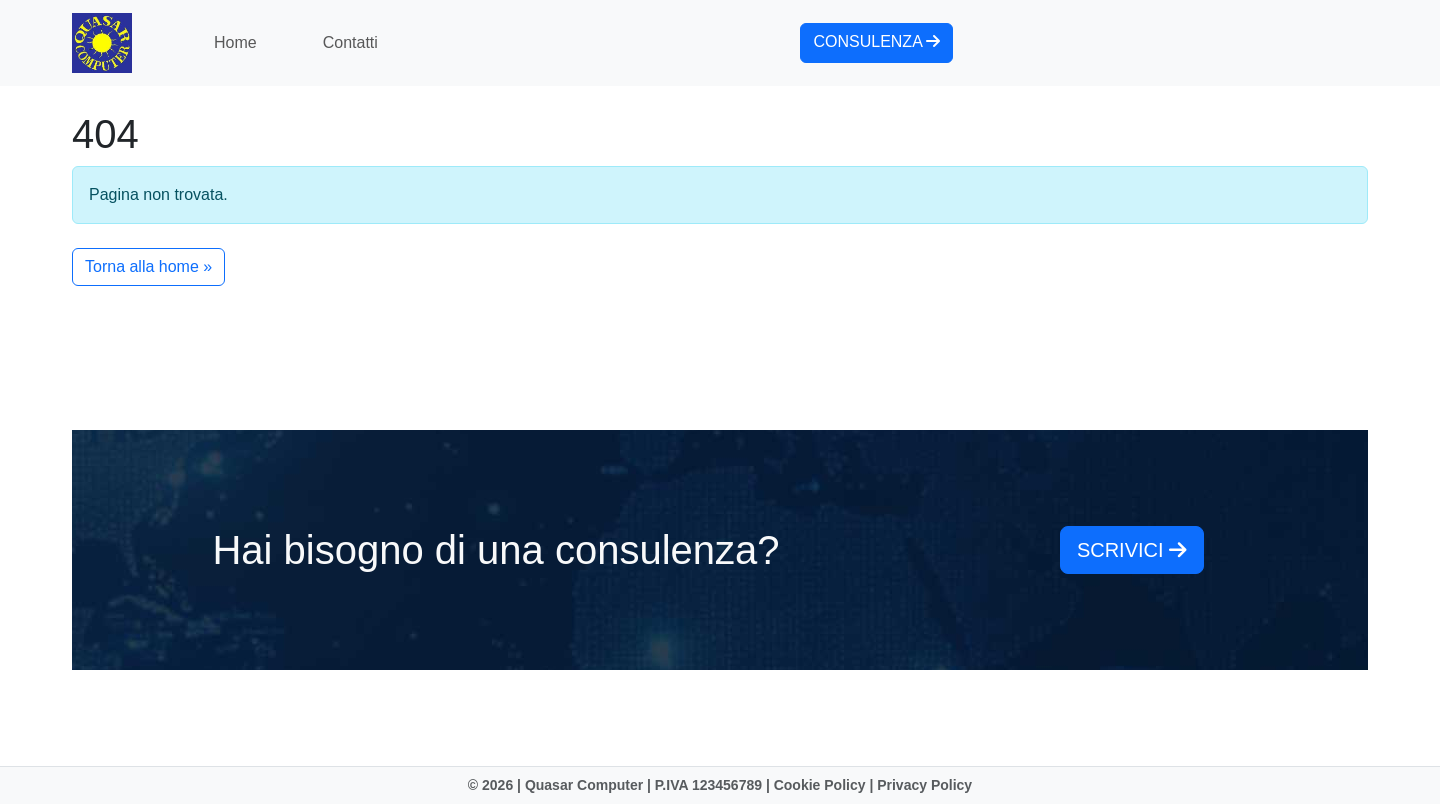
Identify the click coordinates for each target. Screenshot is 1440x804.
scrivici (1132, 550)
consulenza (876, 41)
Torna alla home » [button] (148, 266)
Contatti (350, 42)
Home (235, 42)
